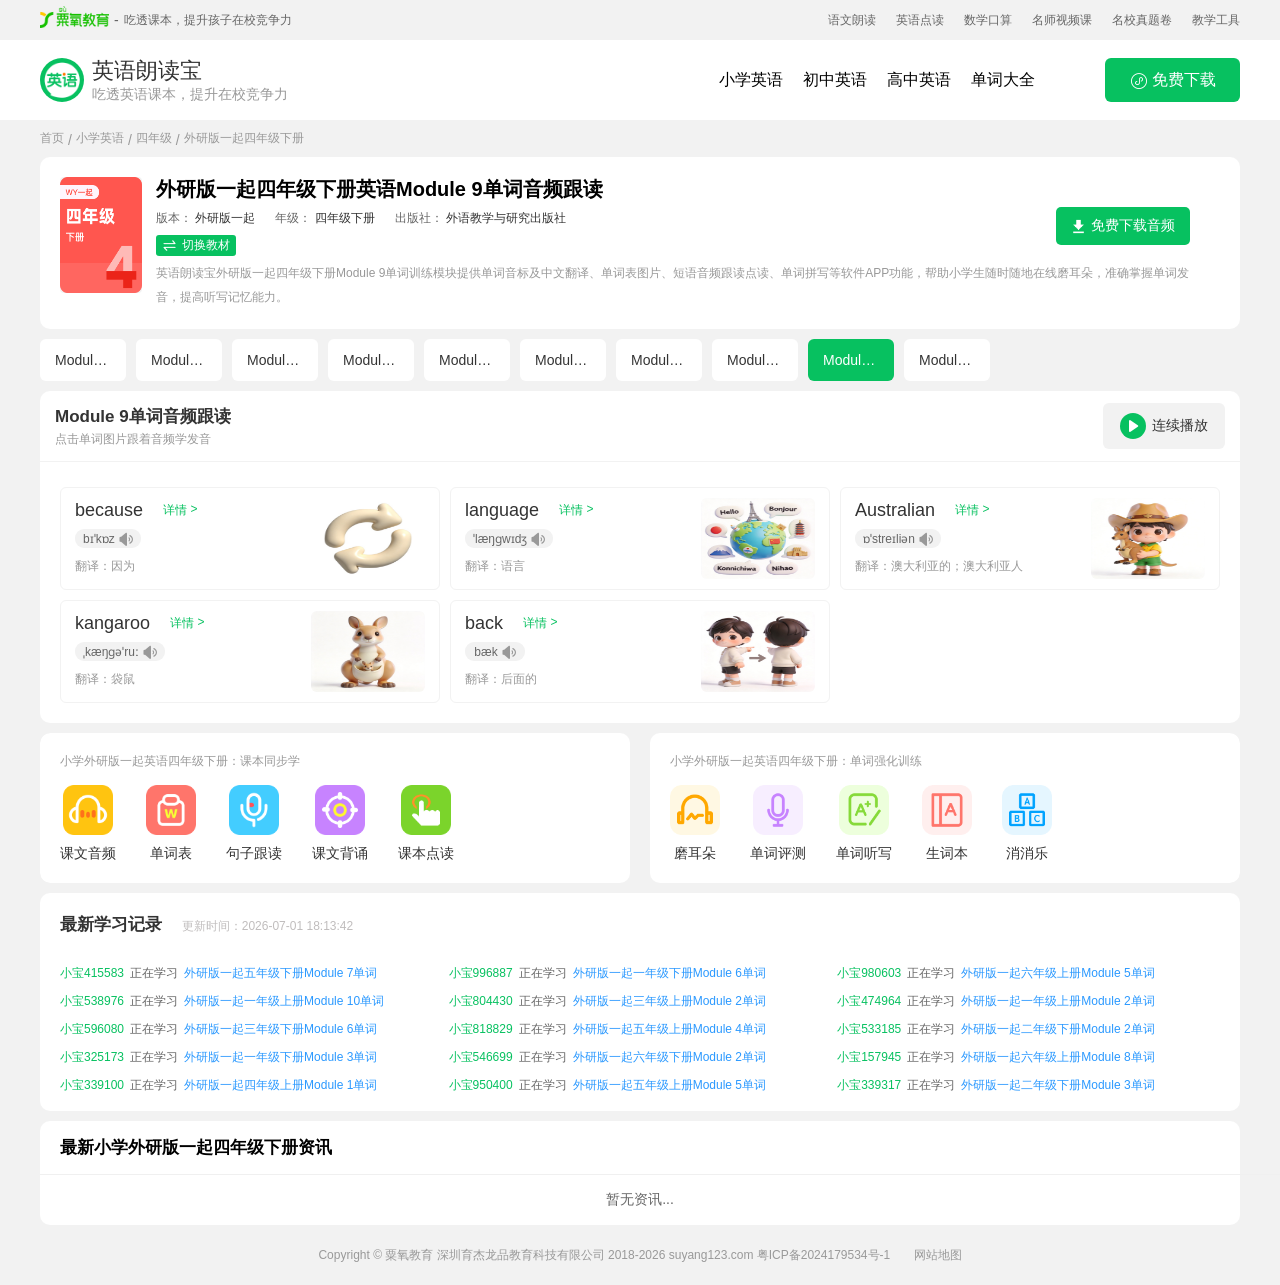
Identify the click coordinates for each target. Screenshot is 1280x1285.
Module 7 (660, 360)
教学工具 (1216, 20)
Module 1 (84, 360)
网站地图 (938, 1255)
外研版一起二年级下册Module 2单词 (1057, 1049)
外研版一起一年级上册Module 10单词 (284, 1021)
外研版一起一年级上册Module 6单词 (669, 965)
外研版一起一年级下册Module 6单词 (669, 993)
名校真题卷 (1142, 20)
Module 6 (564, 360)
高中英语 (919, 79)
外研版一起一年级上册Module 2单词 (1057, 1021)
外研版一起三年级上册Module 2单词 (669, 1021)
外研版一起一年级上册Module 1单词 (280, 965)
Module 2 (180, 360)
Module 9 (852, 360)
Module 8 (756, 360)
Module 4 (372, 360)
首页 (52, 138)
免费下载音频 (1123, 225)
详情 (180, 509)
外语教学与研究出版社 (506, 218)
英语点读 (920, 20)
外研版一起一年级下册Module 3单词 (280, 1077)
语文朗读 (852, 20)
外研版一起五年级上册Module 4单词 (669, 1049)
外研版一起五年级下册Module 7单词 (280, 993)
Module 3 (276, 360)
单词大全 (1003, 79)
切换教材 (196, 245)
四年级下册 (345, 218)
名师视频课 (1062, 20)
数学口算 (988, 20)
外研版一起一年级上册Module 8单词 (1057, 965)
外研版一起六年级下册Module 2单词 (669, 1077)
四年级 (154, 138)
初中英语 (835, 79)
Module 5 (468, 360)
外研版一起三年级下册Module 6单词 (280, 1049)
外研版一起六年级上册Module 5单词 (1057, 993)
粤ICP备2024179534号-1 (823, 1255)
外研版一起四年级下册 (244, 138)
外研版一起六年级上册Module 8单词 (1057, 1077)
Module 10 (951, 360)
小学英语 (751, 79)
